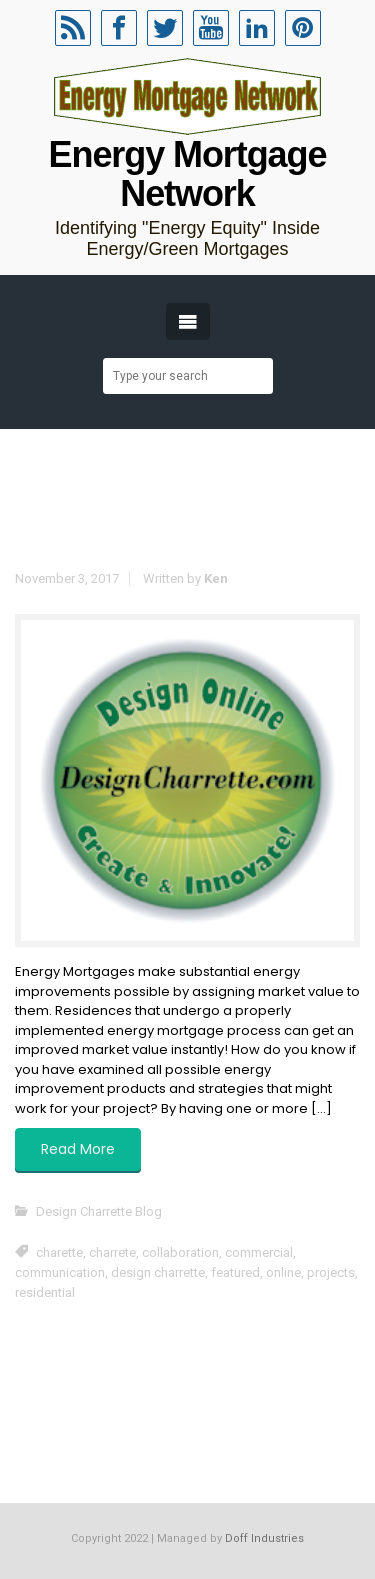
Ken (216, 578)
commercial (259, 1252)
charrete (112, 1252)
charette (59, 1252)
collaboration (180, 1252)
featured (235, 1272)
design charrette (158, 1272)
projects (331, 1272)
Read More (78, 1149)
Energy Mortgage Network (188, 174)
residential (45, 1292)
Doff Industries (264, 1538)
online (283, 1272)
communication (60, 1272)
